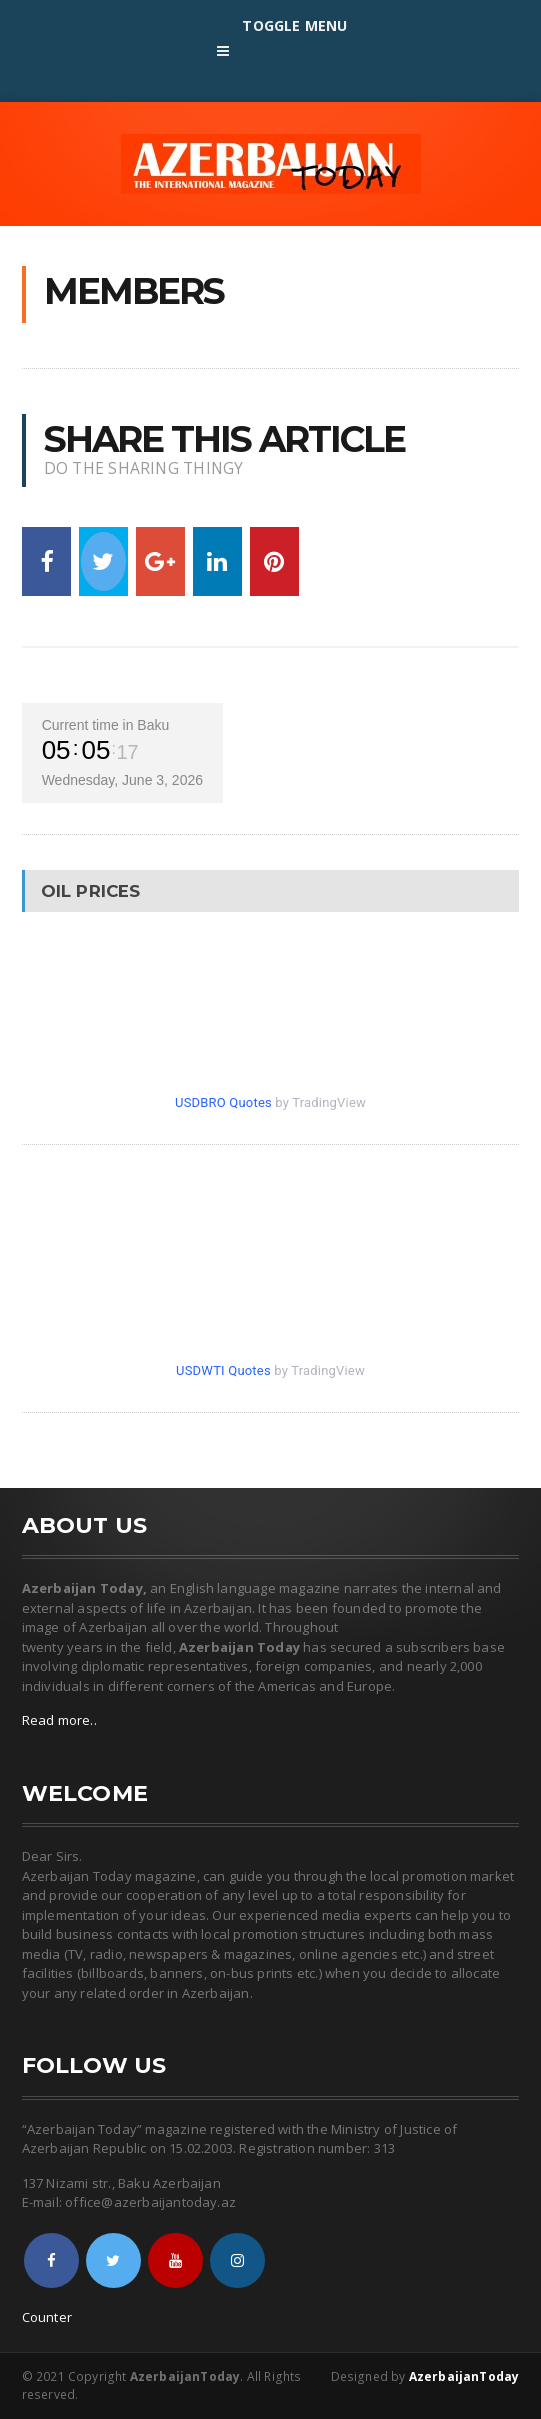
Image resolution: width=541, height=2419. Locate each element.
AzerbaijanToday (464, 2376)
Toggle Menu (271, 47)
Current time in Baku (106, 725)
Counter (47, 2317)
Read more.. (59, 1720)
